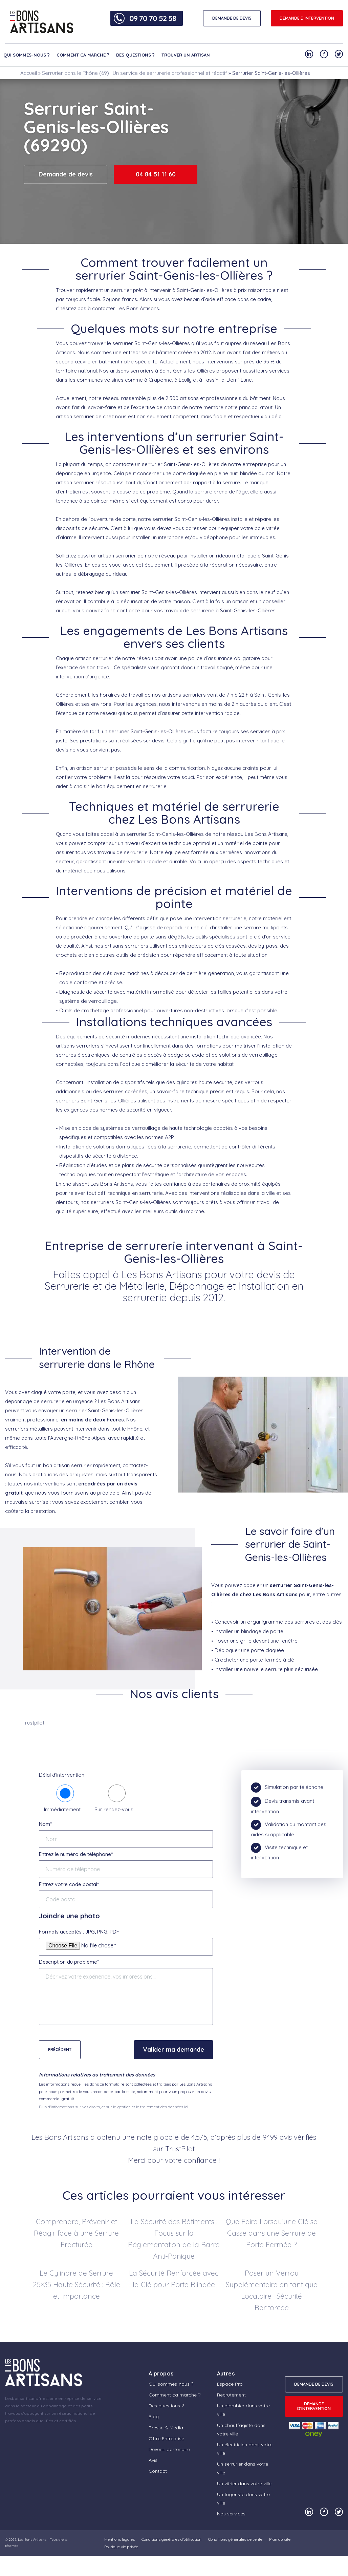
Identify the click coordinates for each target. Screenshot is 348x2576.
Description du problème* (69, 1962)
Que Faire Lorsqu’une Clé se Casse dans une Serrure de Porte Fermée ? (272, 2233)
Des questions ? (135, 55)
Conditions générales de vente (235, 2539)
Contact (158, 2471)
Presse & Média (166, 2428)
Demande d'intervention (307, 18)
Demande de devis (66, 174)
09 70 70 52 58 (152, 18)
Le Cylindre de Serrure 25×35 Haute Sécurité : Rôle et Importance (76, 2284)
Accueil (28, 73)
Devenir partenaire (169, 2449)
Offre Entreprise (166, 2438)
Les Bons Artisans (32, 2539)
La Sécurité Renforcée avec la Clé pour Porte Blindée (174, 2278)
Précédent (59, 2049)
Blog (154, 2416)
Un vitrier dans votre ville (244, 2483)
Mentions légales (119, 2539)
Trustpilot (33, 1722)
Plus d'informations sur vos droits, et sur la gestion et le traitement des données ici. (114, 2106)
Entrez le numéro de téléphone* (76, 1854)
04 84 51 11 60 (156, 174)
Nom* (45, 1824)
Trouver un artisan (185, 55)
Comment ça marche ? (83, 55)
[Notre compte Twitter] (339, 54)
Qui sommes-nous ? (26, 55)
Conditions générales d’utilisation (171, 2539)
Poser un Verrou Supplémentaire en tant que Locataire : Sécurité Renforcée (272, 2290)
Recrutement (231, 2395)
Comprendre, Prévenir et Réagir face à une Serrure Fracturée (76, 2233)
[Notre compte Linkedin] (309, 54)
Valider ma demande (173, 2049)
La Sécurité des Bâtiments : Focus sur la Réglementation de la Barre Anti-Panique (174, 2238)
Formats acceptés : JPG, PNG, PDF (79, 1931)
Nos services (231, 2514)
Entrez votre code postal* (69, 1884)
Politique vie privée (121, 2546)
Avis (153, 2460)
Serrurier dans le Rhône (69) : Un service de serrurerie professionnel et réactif (134, 73)
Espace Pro (230, 2384)
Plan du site (279, 2539)
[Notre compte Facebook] (324, 54)
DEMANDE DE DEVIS (232, 18)
